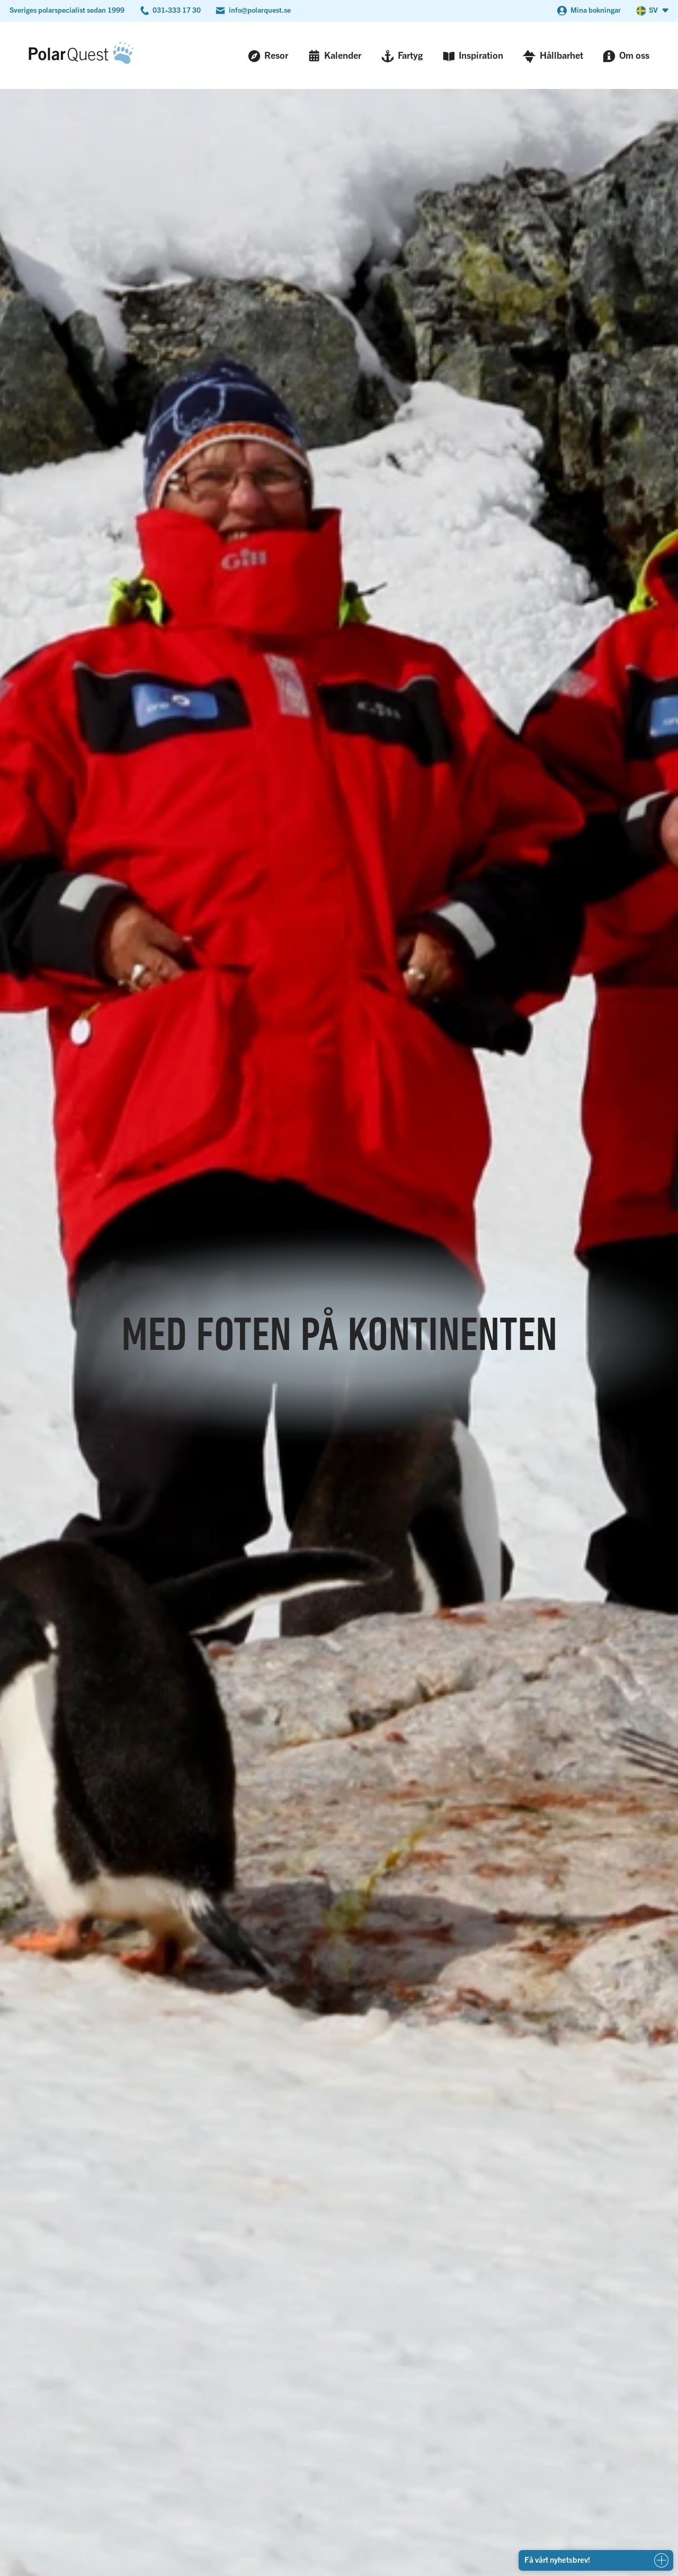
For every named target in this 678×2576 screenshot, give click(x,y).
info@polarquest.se (260, 9)
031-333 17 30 (177, 9)
